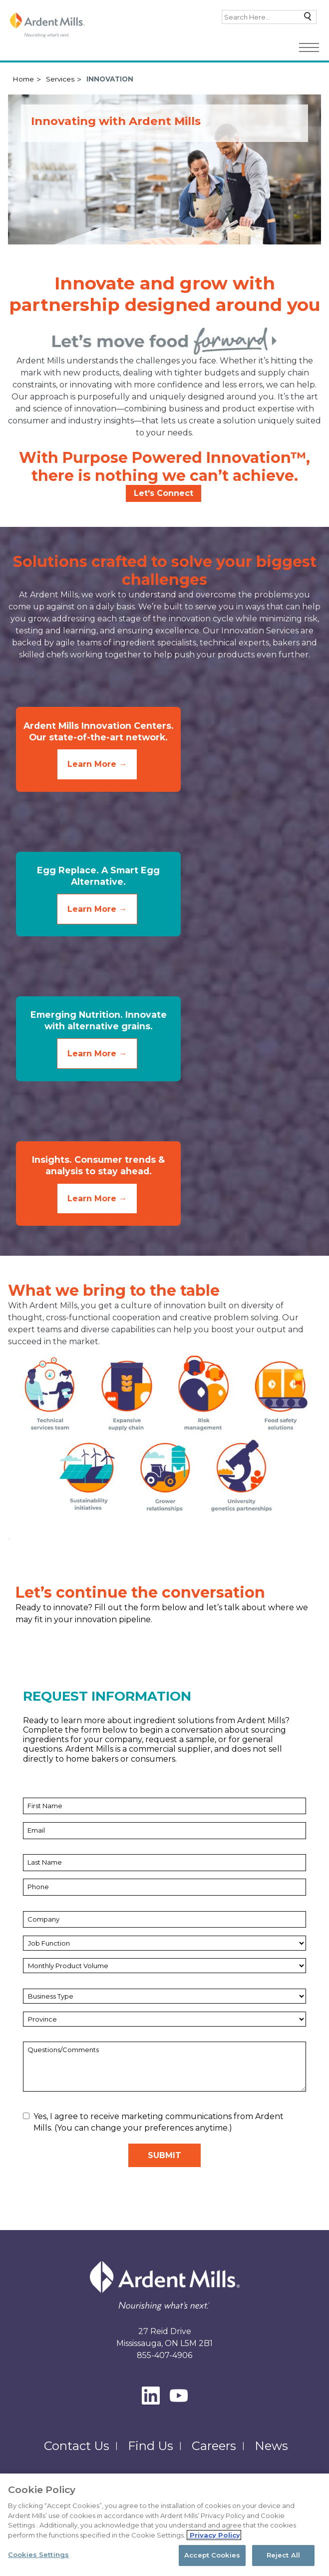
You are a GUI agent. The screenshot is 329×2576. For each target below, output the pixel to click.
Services (60, 79)
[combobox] (269, 17)
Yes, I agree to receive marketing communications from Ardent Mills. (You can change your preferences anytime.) (153, 2129)
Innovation (109, 79)
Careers (214, 2453)
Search (305, 18)
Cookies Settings (38, 2555)
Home (23, 79)
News (271, 2453)
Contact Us (76, 2453)
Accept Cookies (212, 2555)
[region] (164, 2525)
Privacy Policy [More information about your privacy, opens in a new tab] (214, 2535)
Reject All (283, 2555)
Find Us (150, 2453)
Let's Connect (163, 493)
